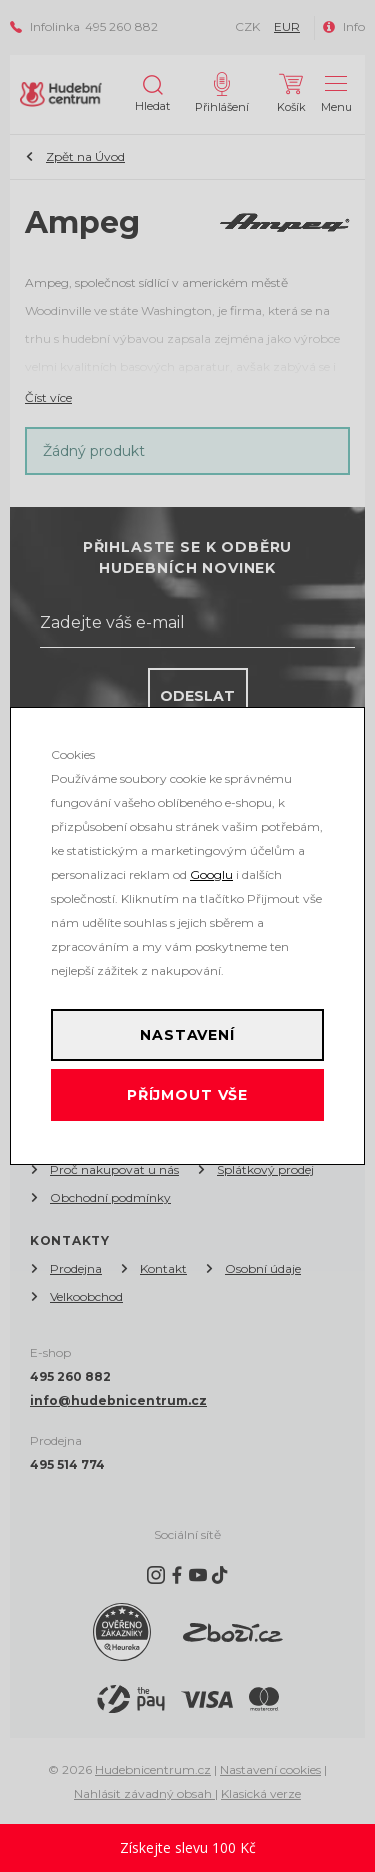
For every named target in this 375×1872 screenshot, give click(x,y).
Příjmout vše (187, 1095)
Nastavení (187, 1035)
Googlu (211, 874)
